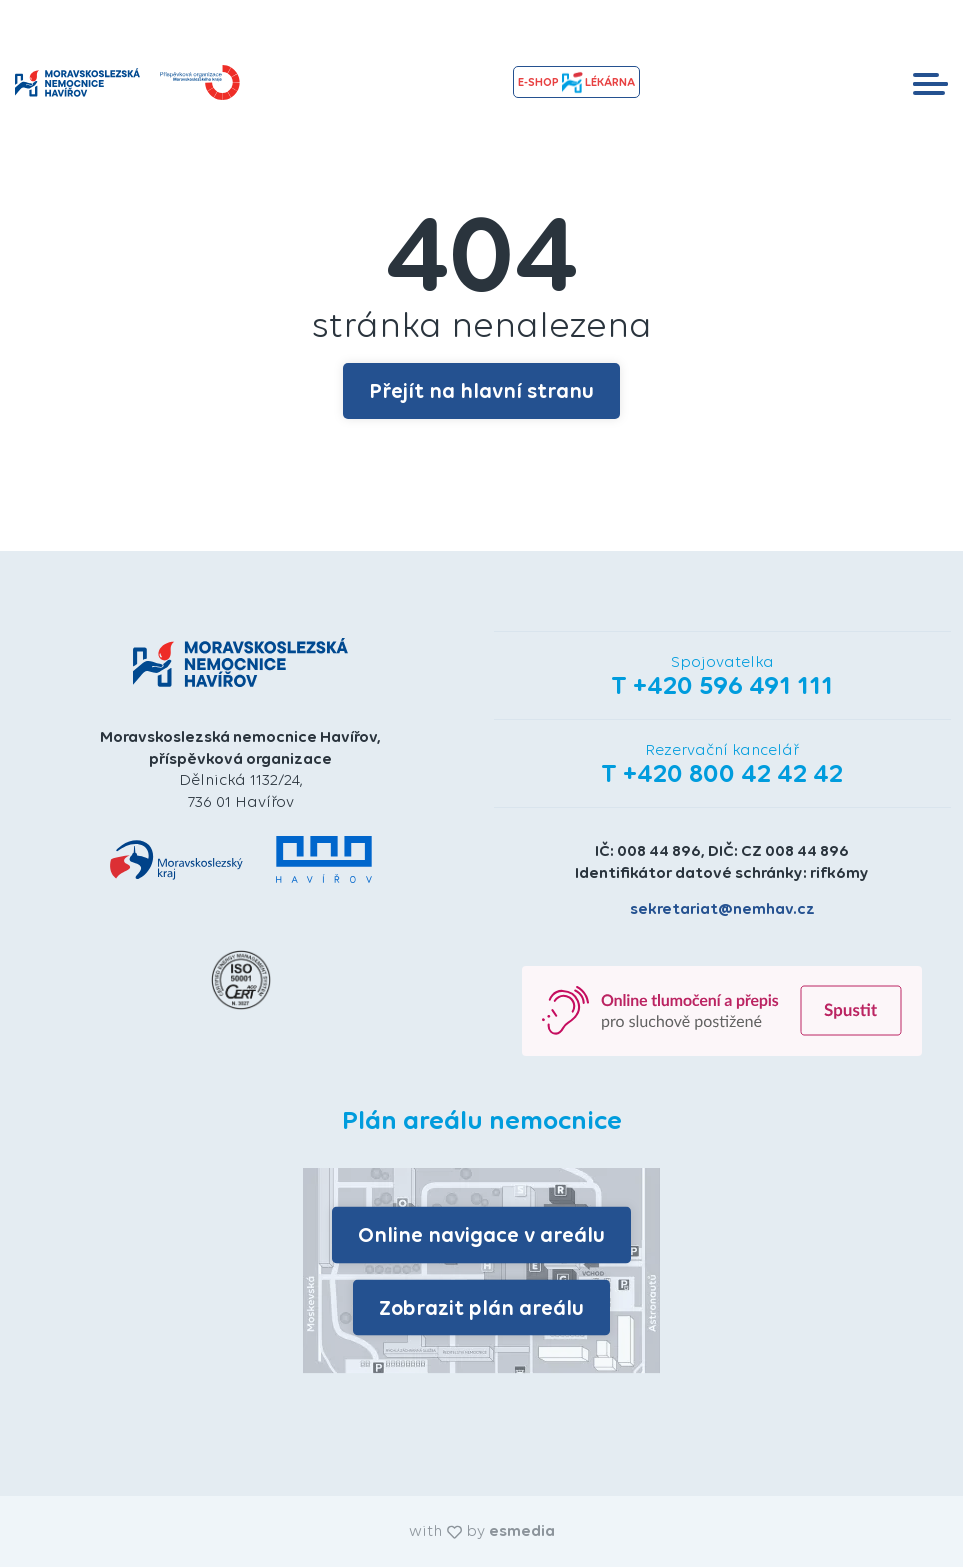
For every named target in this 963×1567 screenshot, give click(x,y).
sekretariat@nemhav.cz (722, 908)
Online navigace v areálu (481, 1234)
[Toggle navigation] (930, 82)
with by (482, 1530)
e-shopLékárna (576, 82)
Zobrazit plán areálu (481, 1306)
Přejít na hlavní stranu (481, 390)
